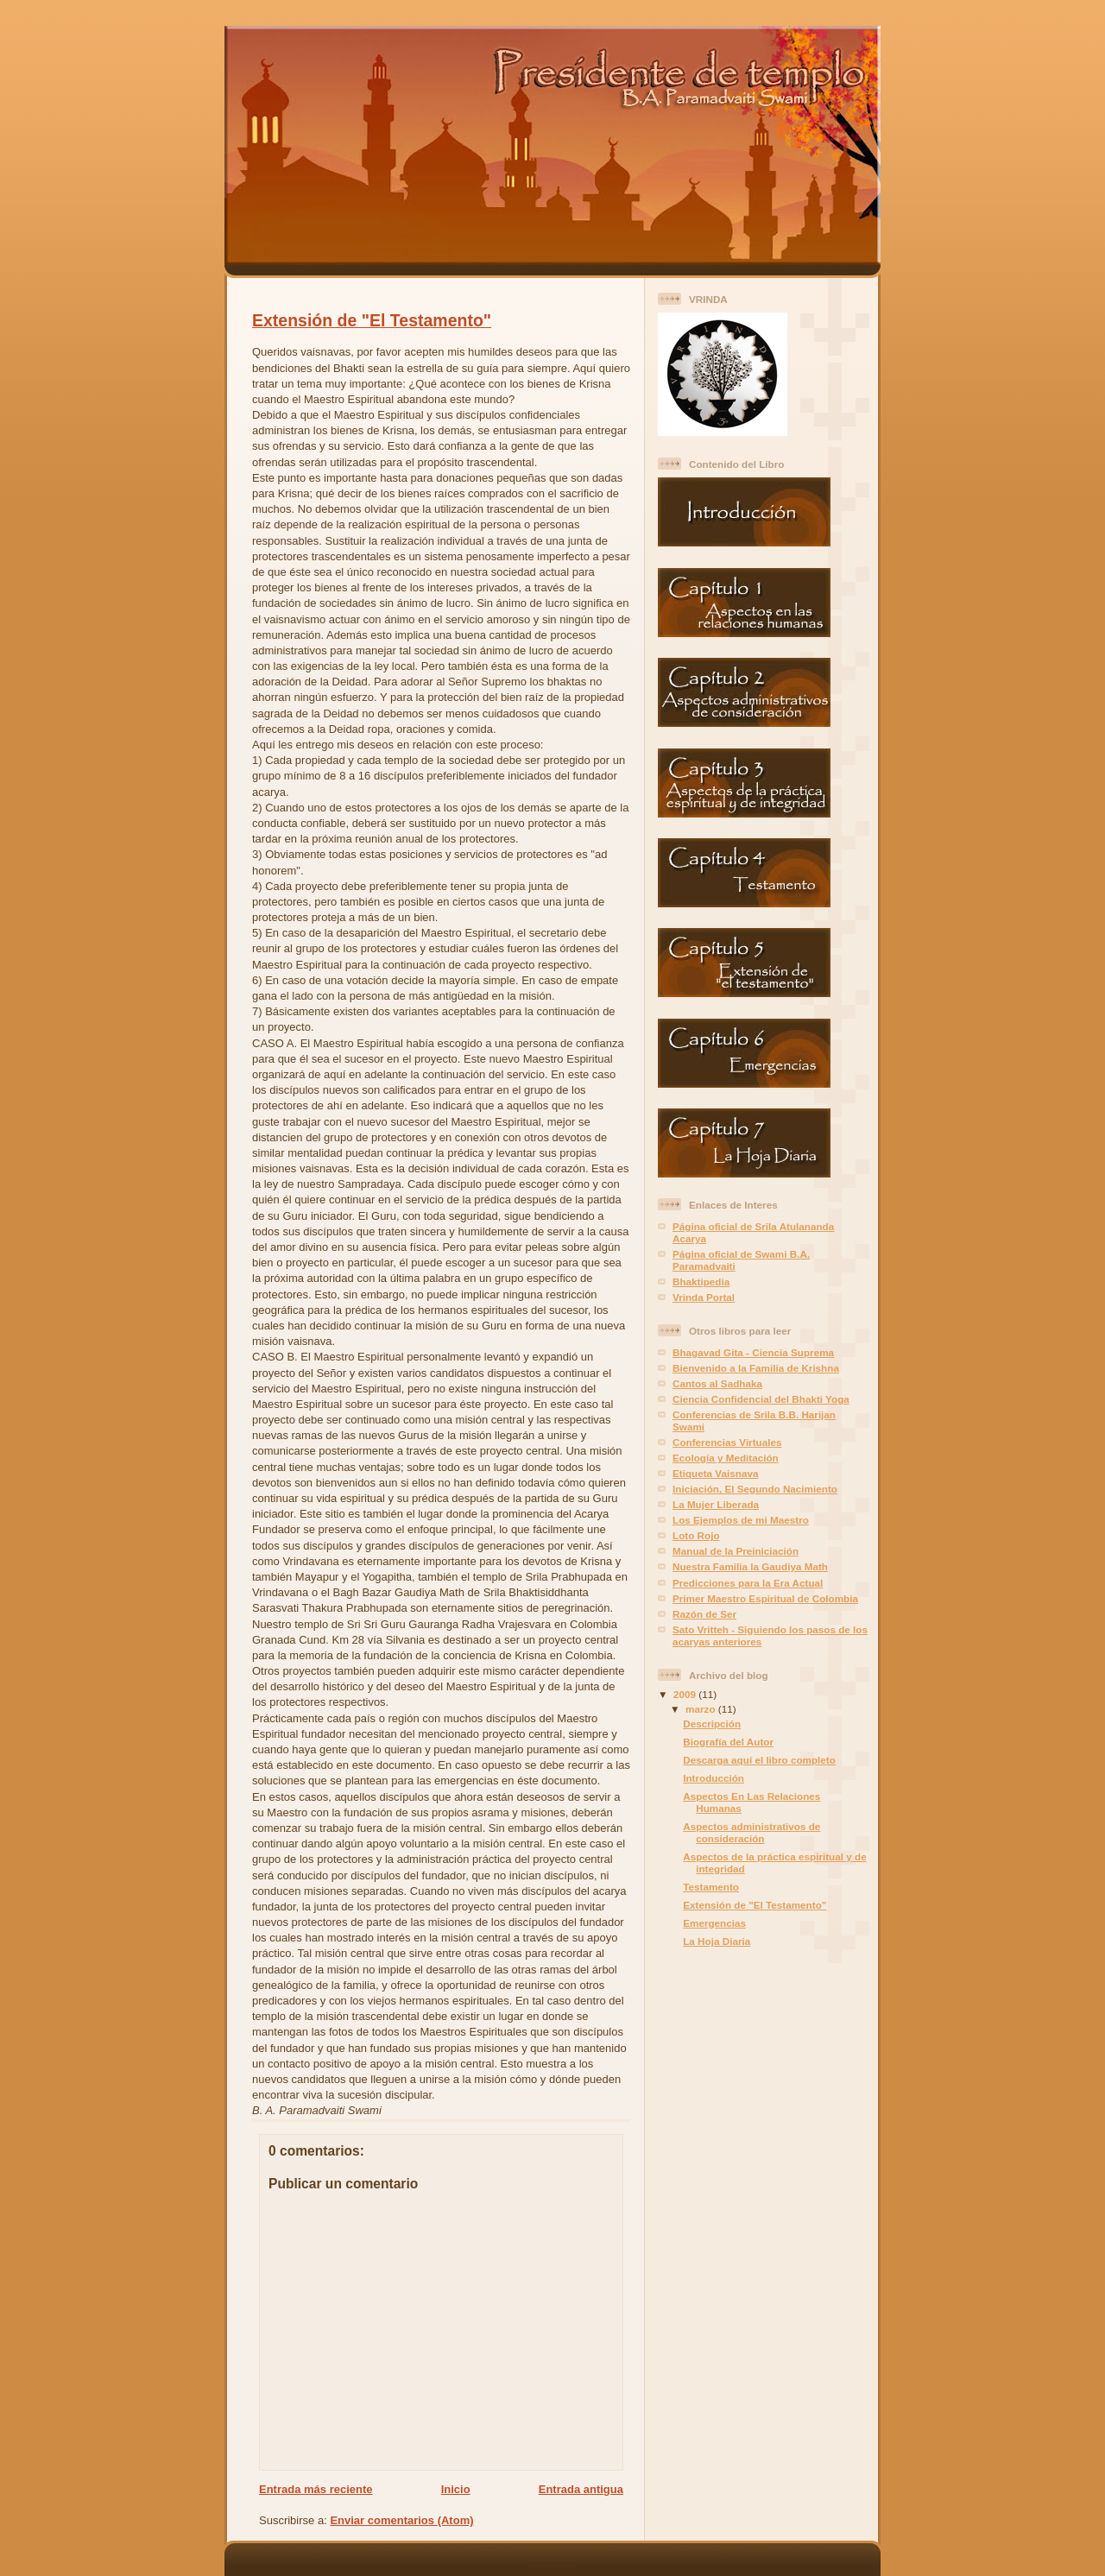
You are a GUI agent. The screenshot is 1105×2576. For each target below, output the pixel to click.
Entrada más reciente (316, 2489)
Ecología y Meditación (725, 1457)
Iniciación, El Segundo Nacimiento (754, 1488)
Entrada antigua (581, 2489)
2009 (685, 1694)
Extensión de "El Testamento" (371, 320)
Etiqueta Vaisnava (715, 1473)
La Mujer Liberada (715, 1504)
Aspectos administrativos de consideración (751, 1832)
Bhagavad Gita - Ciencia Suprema (753, 1352)
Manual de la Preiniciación (735, 1550)
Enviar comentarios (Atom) (401, 2520)
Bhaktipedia (700, 1281)
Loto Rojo (696, 1535)
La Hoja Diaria (716, 1941)
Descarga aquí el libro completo (759, 1759)
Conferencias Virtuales (726, 1442)
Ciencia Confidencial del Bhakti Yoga (760, 1399)
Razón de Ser (704, 1613)
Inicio (455, 2489)
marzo (701, 1708)
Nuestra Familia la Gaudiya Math (750, 1566)
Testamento (711, 1886)
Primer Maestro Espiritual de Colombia (765, 1598)
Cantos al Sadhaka (717, 1383)
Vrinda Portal (703, 1297)
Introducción (713, 1778)
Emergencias (714, 1923)
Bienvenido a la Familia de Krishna (755, 1367)
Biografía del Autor (728, 1741)
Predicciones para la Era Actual (747, 1582)
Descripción (712, 1723)
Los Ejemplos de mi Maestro (740, 1519)
